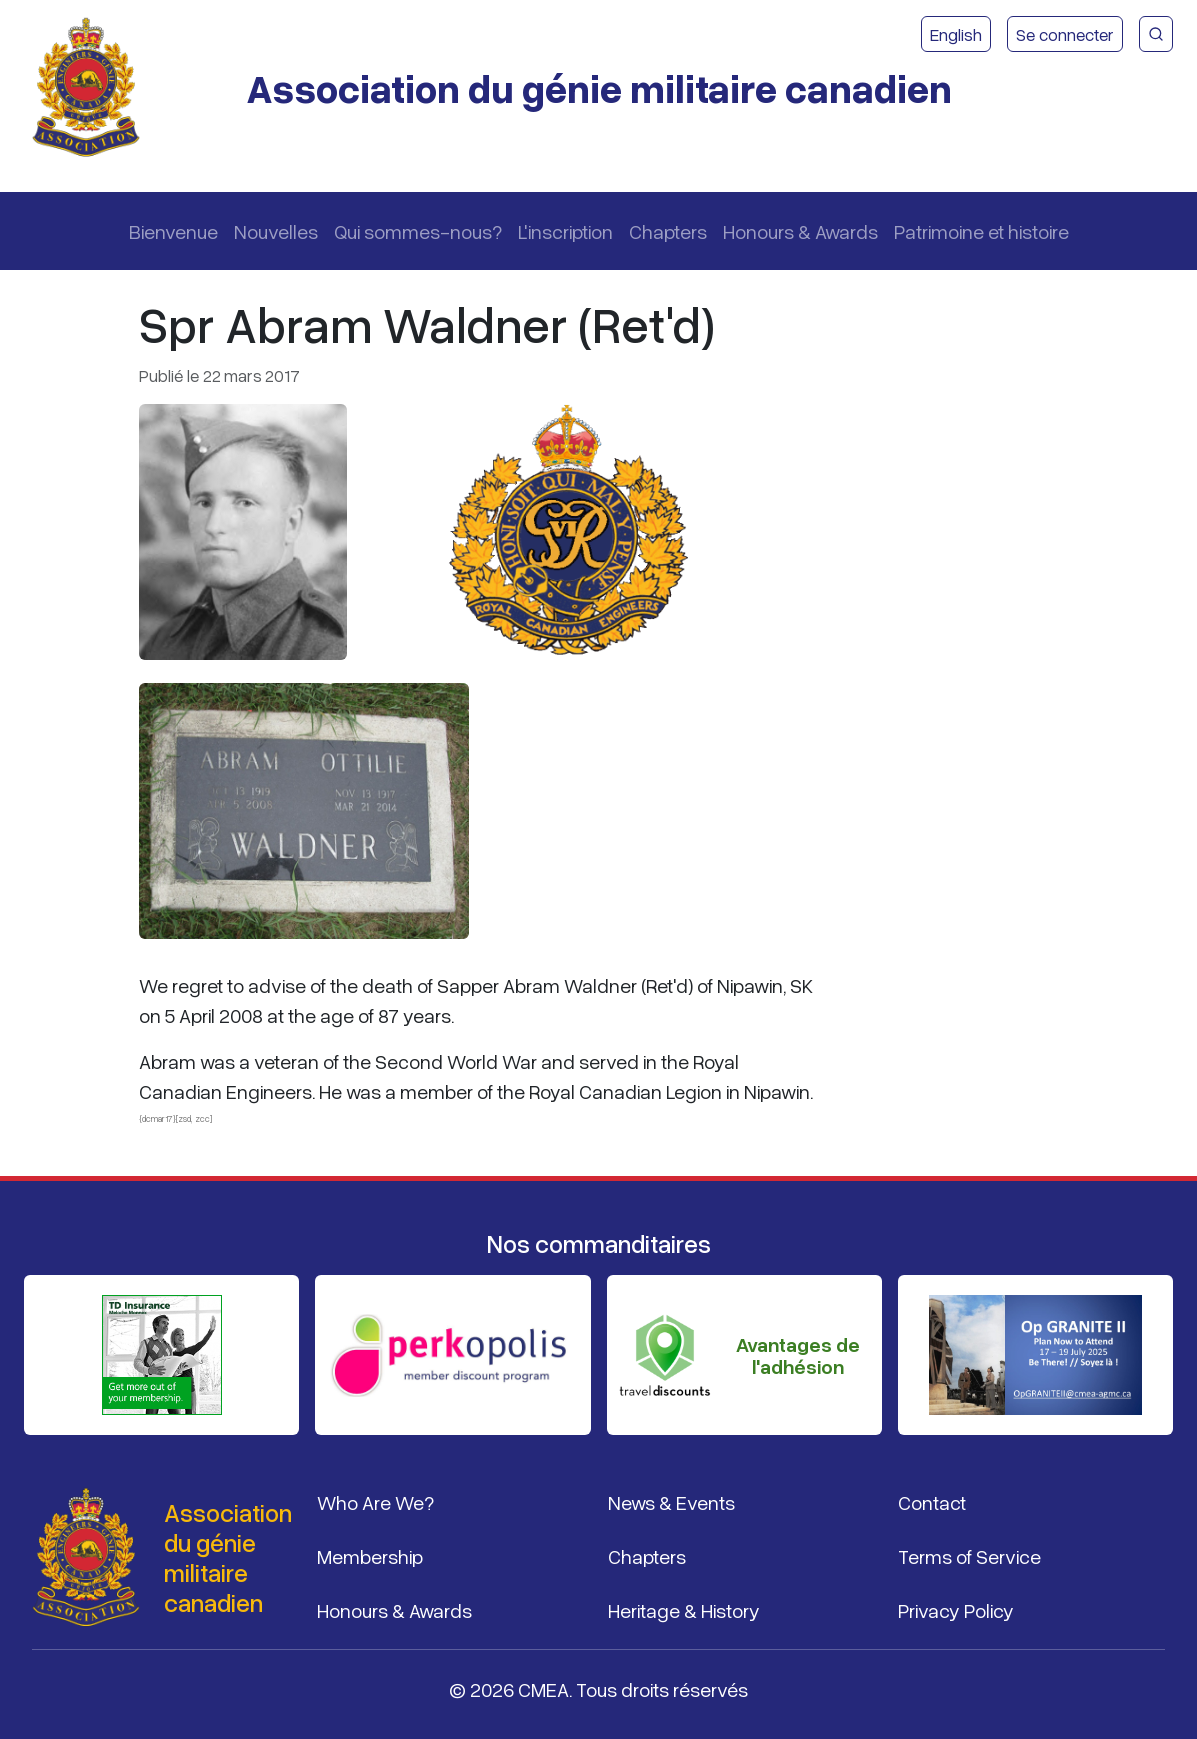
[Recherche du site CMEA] (1156, 34)
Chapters (668, 231)
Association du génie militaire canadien (599, 87)
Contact (932, 1502)
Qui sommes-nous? (418, 231)
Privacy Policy (956, 1610)
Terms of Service (969, 1556)
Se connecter (1065, 34)
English (956, 34)
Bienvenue (173, 231)
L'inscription (565, 231)
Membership (370, 1556)
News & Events (671, 1502)
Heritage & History (684, 1610)
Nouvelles (276, 231)
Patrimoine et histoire (981, 231)
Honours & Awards (800, 231)
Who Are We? (375, 1502)
